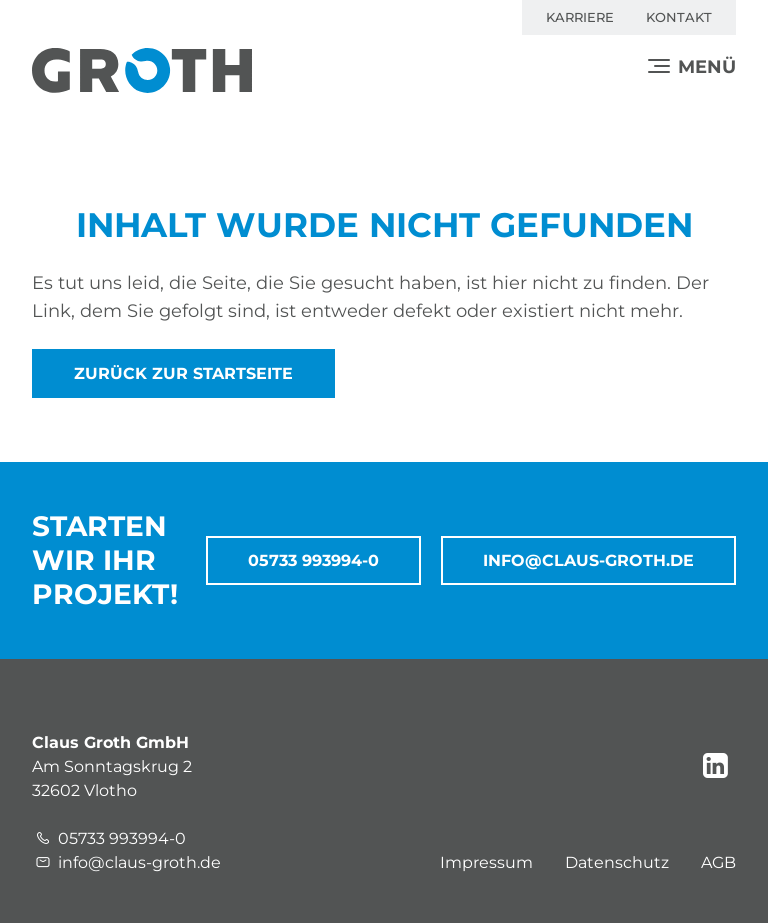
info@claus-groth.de (588, 560)
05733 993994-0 (313, 560)
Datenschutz (617, 862)
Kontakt (679, 17)
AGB (718, 862)
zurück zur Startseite (183, 373)
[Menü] (692, 67)
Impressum (486, 862)
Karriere (580, 17)
